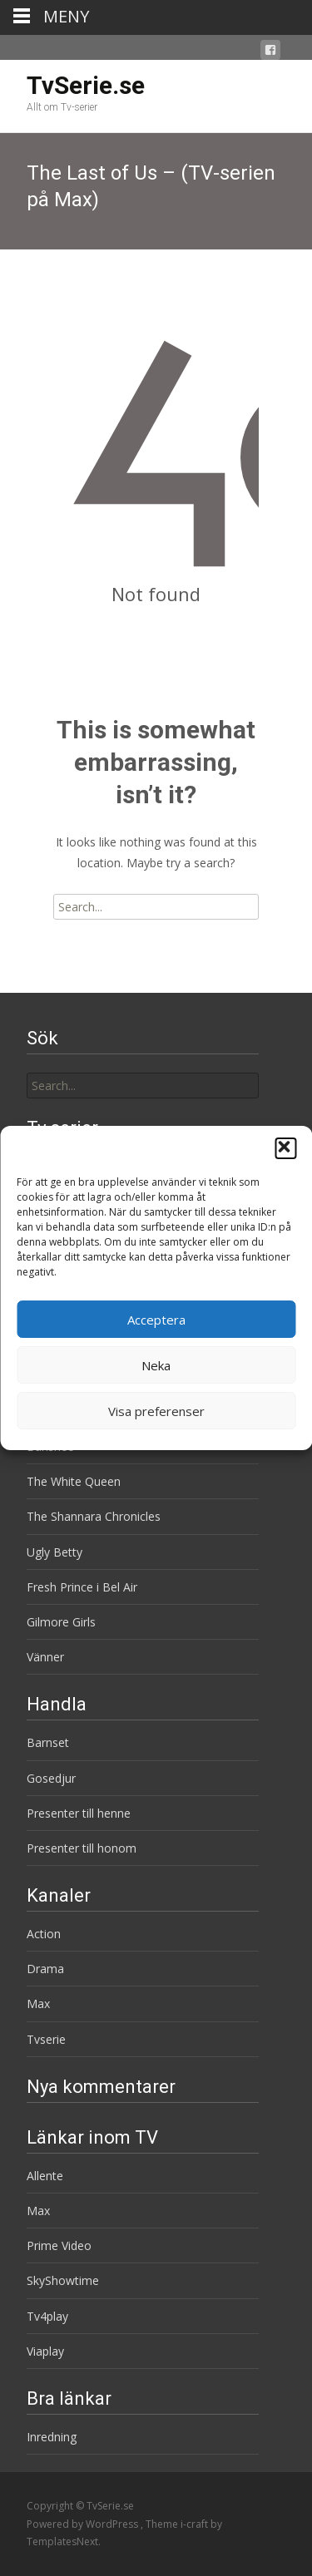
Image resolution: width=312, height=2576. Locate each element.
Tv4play (47, 2316)
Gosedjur (51, 1778)
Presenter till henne (79, 1813)
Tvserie (46, 2039)
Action (44, 1934)
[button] (285, 1148)
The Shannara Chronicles (94, 1516)
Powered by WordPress (84, 2524)
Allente (45, 2176)
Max (38, 2003)
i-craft (195, 2524)
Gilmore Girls (61, 1622)
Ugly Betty (54, 1552)
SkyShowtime (63, 2280)
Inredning (52, 2437)
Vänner (45, 1657)
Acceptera (156, 1319)
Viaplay (45, 2351)
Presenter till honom (81, 1848)
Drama (45, 1968)
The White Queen (74, 1481)
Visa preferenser (156, 1411)
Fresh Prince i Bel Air (82, 1587)
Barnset (48, 1742)
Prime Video (59, 2245)
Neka (156, 1365)
